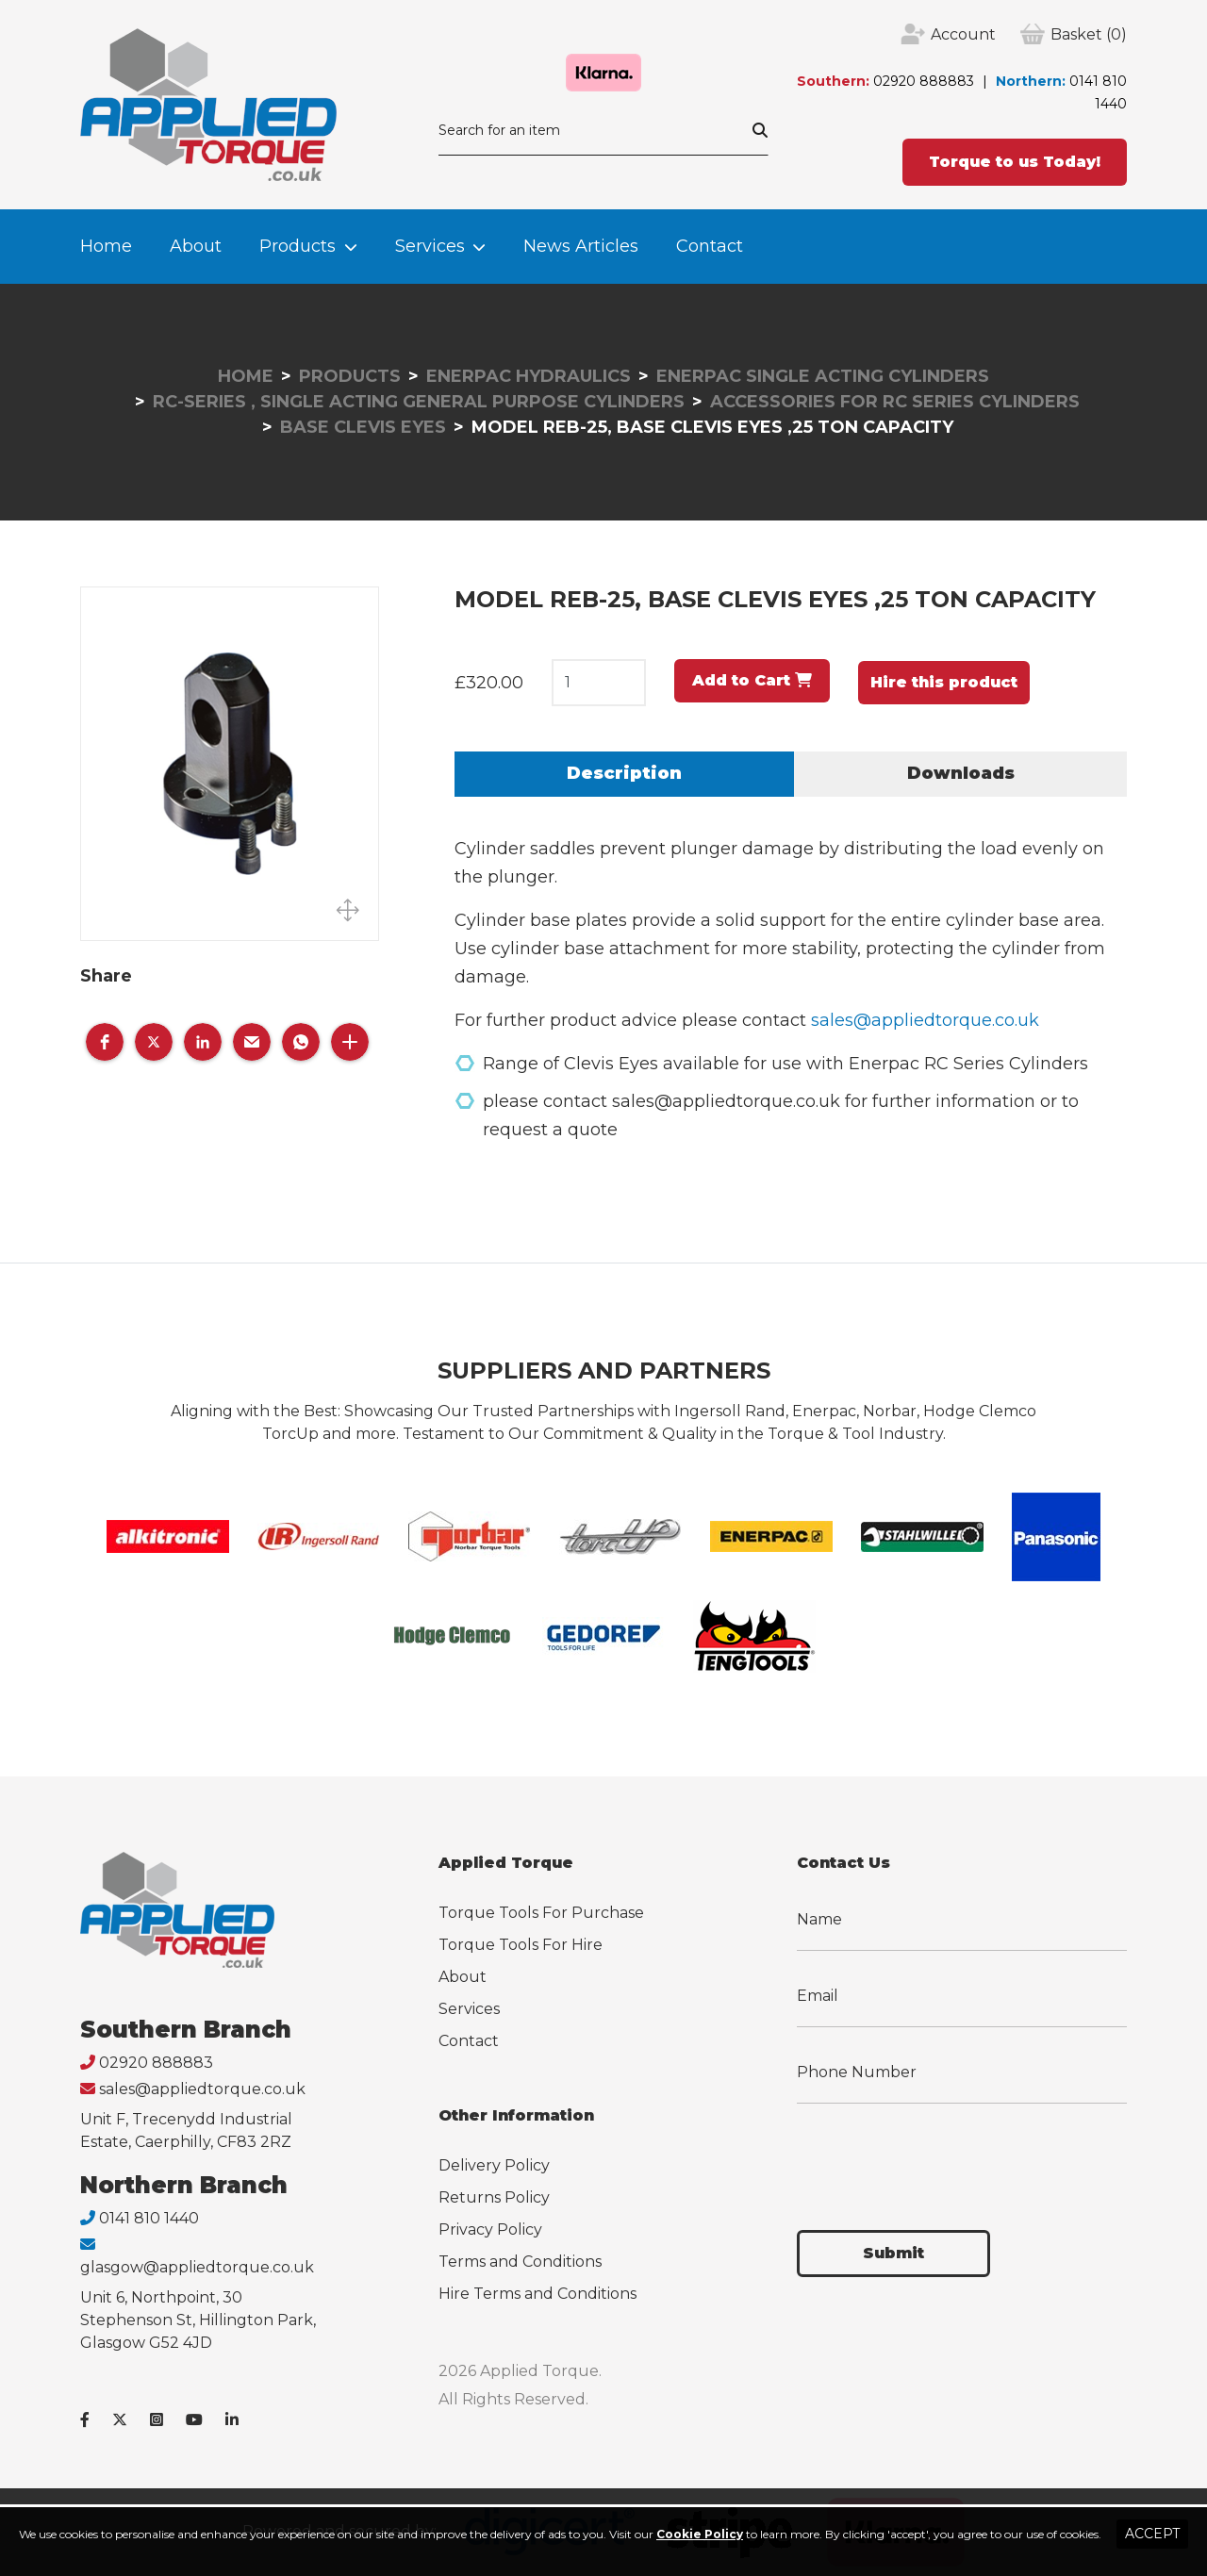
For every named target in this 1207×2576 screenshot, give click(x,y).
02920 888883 (923, 81)
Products (297, 246)
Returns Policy (494, 2197)
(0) (1088, 35)
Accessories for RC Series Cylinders (895, 401)
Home (106, 246)
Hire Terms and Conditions (537, 2294)
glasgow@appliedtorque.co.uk (197, 2267)
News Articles (580, 246)
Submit (893, 2253)
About (196, 246)
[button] (105, 1042)
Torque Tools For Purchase (541, 1913)
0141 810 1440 (149, 2218)
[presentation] (940, 2155)
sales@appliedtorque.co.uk (925, 1020)
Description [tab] (624, 773)
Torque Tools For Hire (520, 1945)
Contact (709, 246)
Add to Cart (752, 680)
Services (430, 246)
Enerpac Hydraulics (528, 376)
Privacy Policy (490, 2229)
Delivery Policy (494, 2165)
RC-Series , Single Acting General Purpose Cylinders (419, 401)
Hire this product (943, 682)
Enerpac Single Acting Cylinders (822, 376)
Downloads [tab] (961, 773)
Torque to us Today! (1014, 162)
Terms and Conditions (520, 2262)
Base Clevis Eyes (363, 427)
